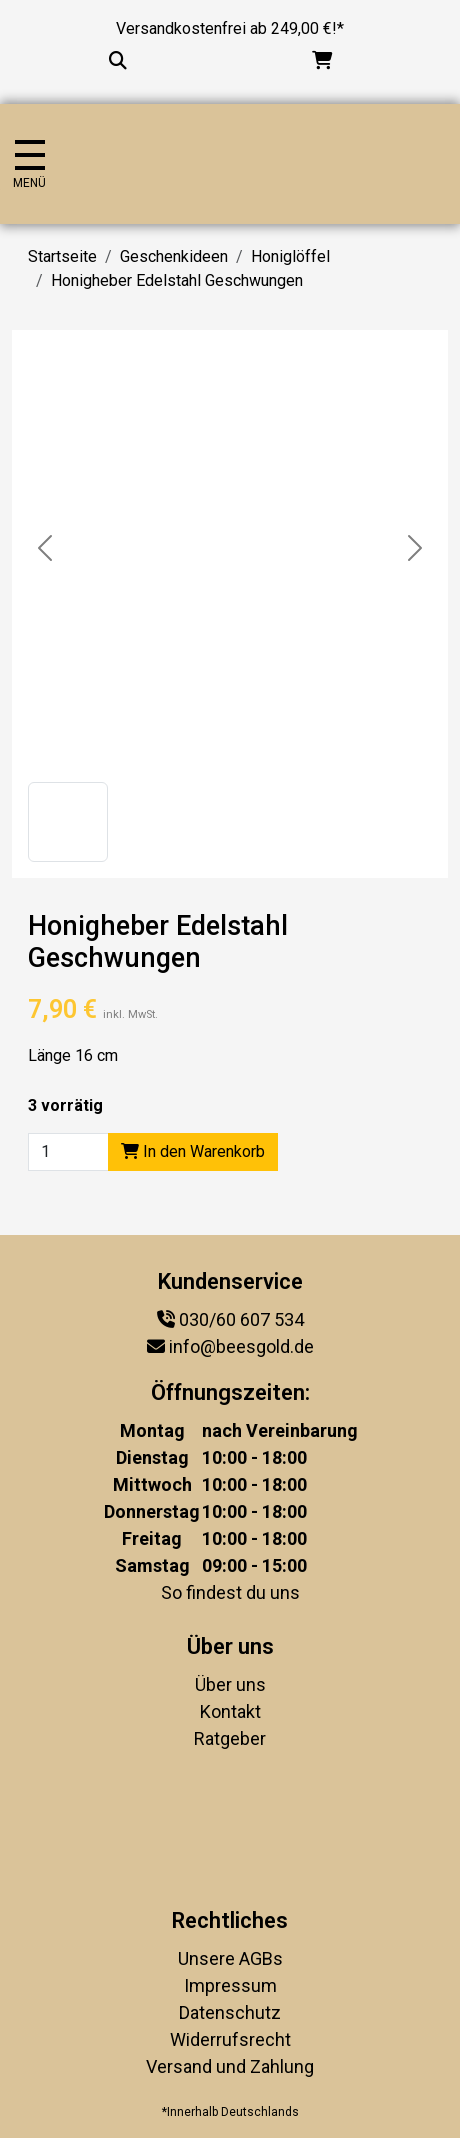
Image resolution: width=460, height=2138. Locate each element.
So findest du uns (230, 1592)
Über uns (230, 1684)
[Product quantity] (68, 1152)
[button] (68, 822)
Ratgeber (230, 1738)
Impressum (230, 1985)
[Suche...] (118, 60)
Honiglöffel (290, 256)
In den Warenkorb (193, 1151)
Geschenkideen (174, 256)
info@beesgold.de (241, 1346)
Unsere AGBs (230, 1958)
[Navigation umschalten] (29, 164)
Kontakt (230, 1711)
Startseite (62, 256)
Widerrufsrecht (230, 2039)
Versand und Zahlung (230, 2066)
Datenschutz (230, 2012)
